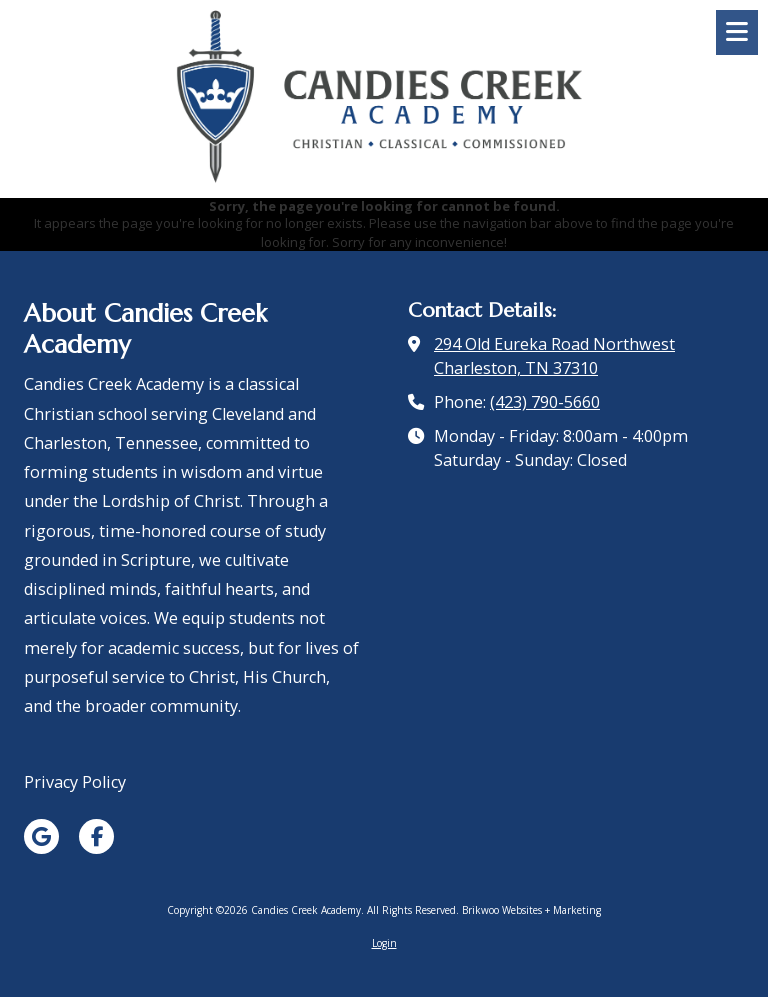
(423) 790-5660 (545, 402)
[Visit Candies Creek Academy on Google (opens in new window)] (41, 836)
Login (384, 943)
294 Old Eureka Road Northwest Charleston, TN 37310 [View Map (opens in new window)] (554, 356)
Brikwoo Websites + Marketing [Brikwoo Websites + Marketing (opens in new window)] (531, 910)
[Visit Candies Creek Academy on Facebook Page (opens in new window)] (96, 836)
